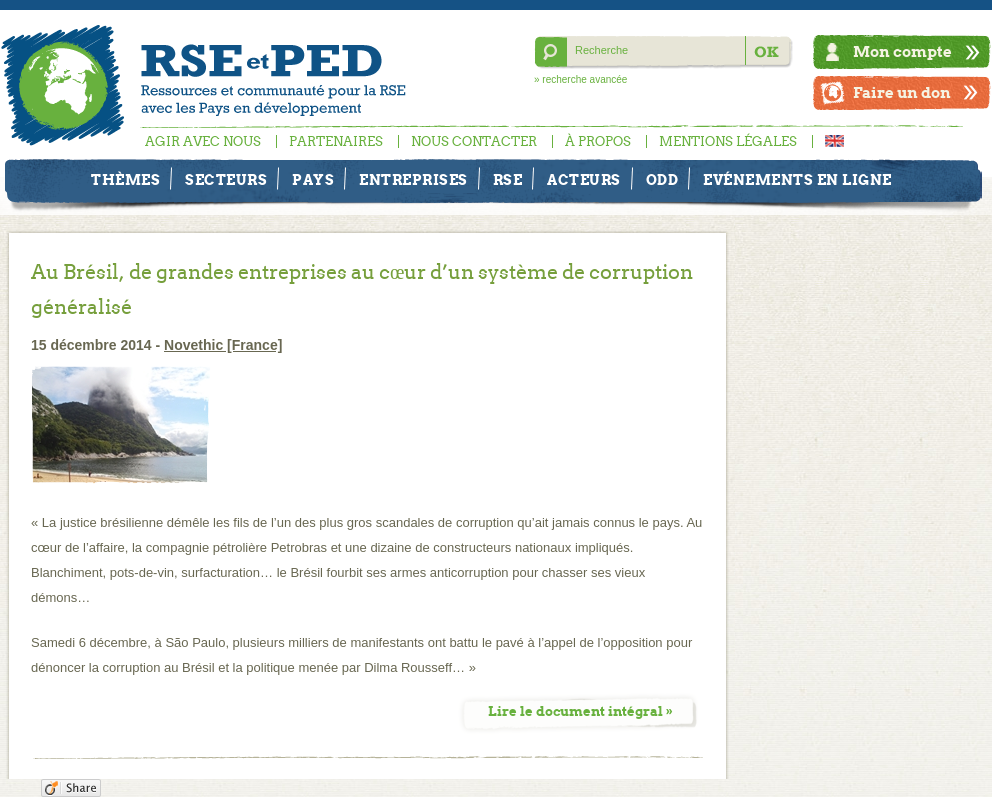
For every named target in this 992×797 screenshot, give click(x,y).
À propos (598, 141)
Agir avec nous (203, 141)
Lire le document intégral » (580, 711)
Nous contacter (474, 141)
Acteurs (584, 180)
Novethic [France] (223, 345)
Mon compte (902, 51)
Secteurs (226, 180)
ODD (662, 180)
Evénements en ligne (797, 180)
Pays (313, 180)
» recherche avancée (580, 79)
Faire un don (902, 92)
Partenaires (336, 141)
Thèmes (125, 180)
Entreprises (413, 180)
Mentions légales (728, 141)
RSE (508, 180)
